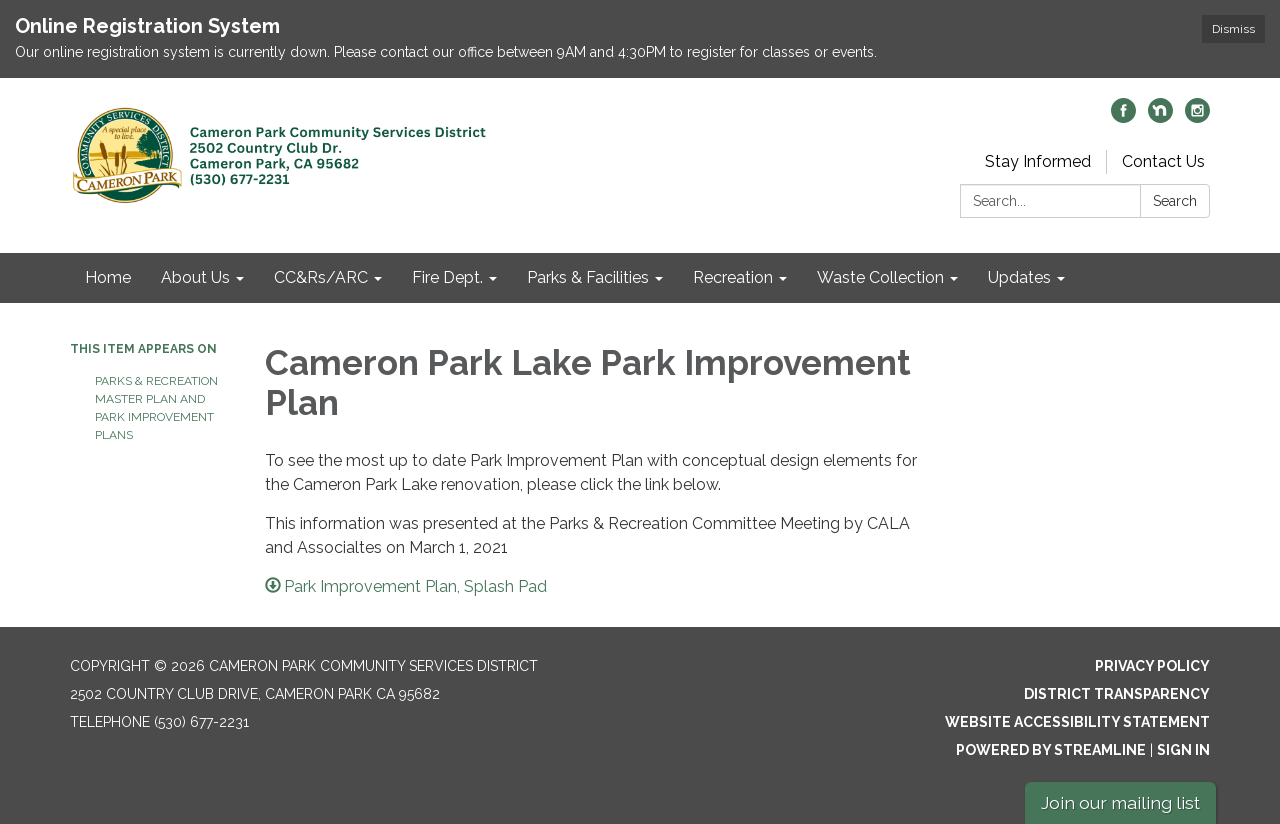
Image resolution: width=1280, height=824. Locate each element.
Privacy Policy (1152, 666)
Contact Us (1163, 161)
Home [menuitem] (108, 277)
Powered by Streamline (1051, 750)
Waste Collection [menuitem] (880, 277)
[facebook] (1123, 117)
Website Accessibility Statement (1077, 722)
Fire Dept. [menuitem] (447, 277)
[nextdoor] (1160, 117)
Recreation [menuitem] (733, 277)
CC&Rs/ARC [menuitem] (321, 277)
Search (1175, 201)
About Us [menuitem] (195, 277)
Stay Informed (1038, 161)
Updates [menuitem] (1019, 277)
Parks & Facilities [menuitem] (588, 277)
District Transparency (1117, 694)
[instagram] (1197, 117)
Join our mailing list (1120, 802)
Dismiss (1233, 29)
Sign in (1183, 750)
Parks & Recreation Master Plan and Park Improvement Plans (156, 408)
